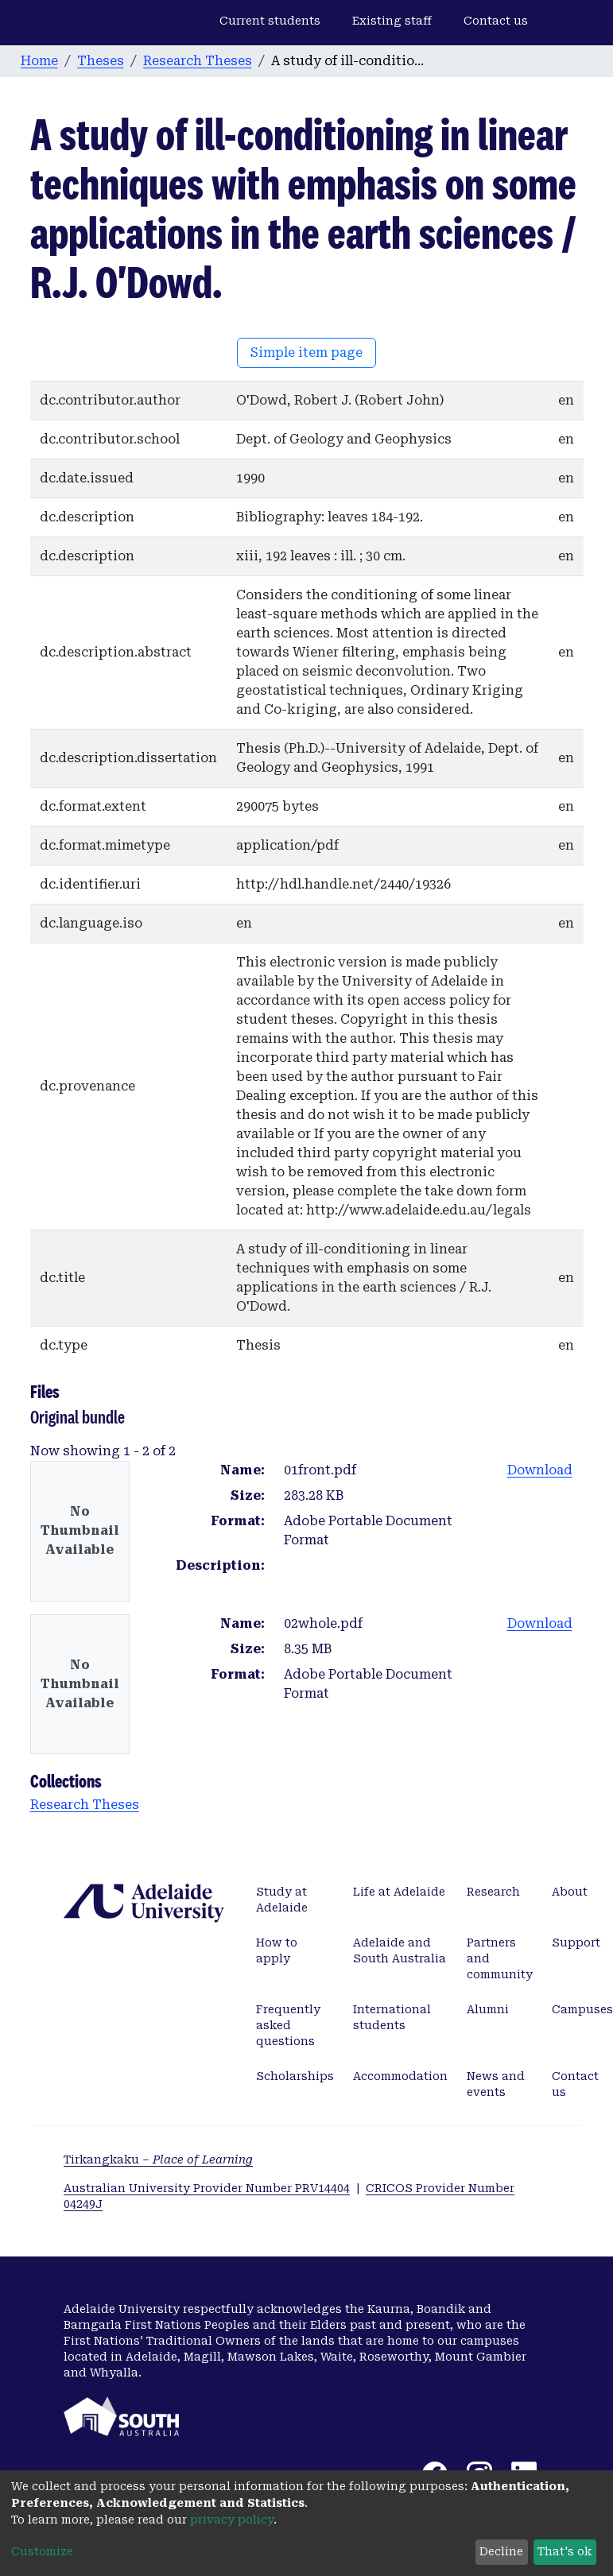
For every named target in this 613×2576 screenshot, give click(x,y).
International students (392, 2017)
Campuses (582, 2009)
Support (576, 1942)
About (570, 1891)
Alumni (488, 2009)
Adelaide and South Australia (399, 1950)
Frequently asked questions (288, 2025)
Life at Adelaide (399, 1891)
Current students (269, 20)
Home (39, 60)
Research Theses (197, 60)
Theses (100, 60)
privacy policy (232, 2519)
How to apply (276, 1950)
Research (493, 1891)
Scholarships (295, 2076)
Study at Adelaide (282, 1899)
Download (539, 1470)
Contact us (496, 20)
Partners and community (500, 1958)
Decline (501, 2551)
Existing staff (392, 20)
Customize (42, 2551)
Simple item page (306, 352)
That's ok (564, 2551)
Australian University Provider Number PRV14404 (207, 2188)
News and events (496, 2084)
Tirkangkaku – (158, 2159)
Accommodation (400, 2076)
